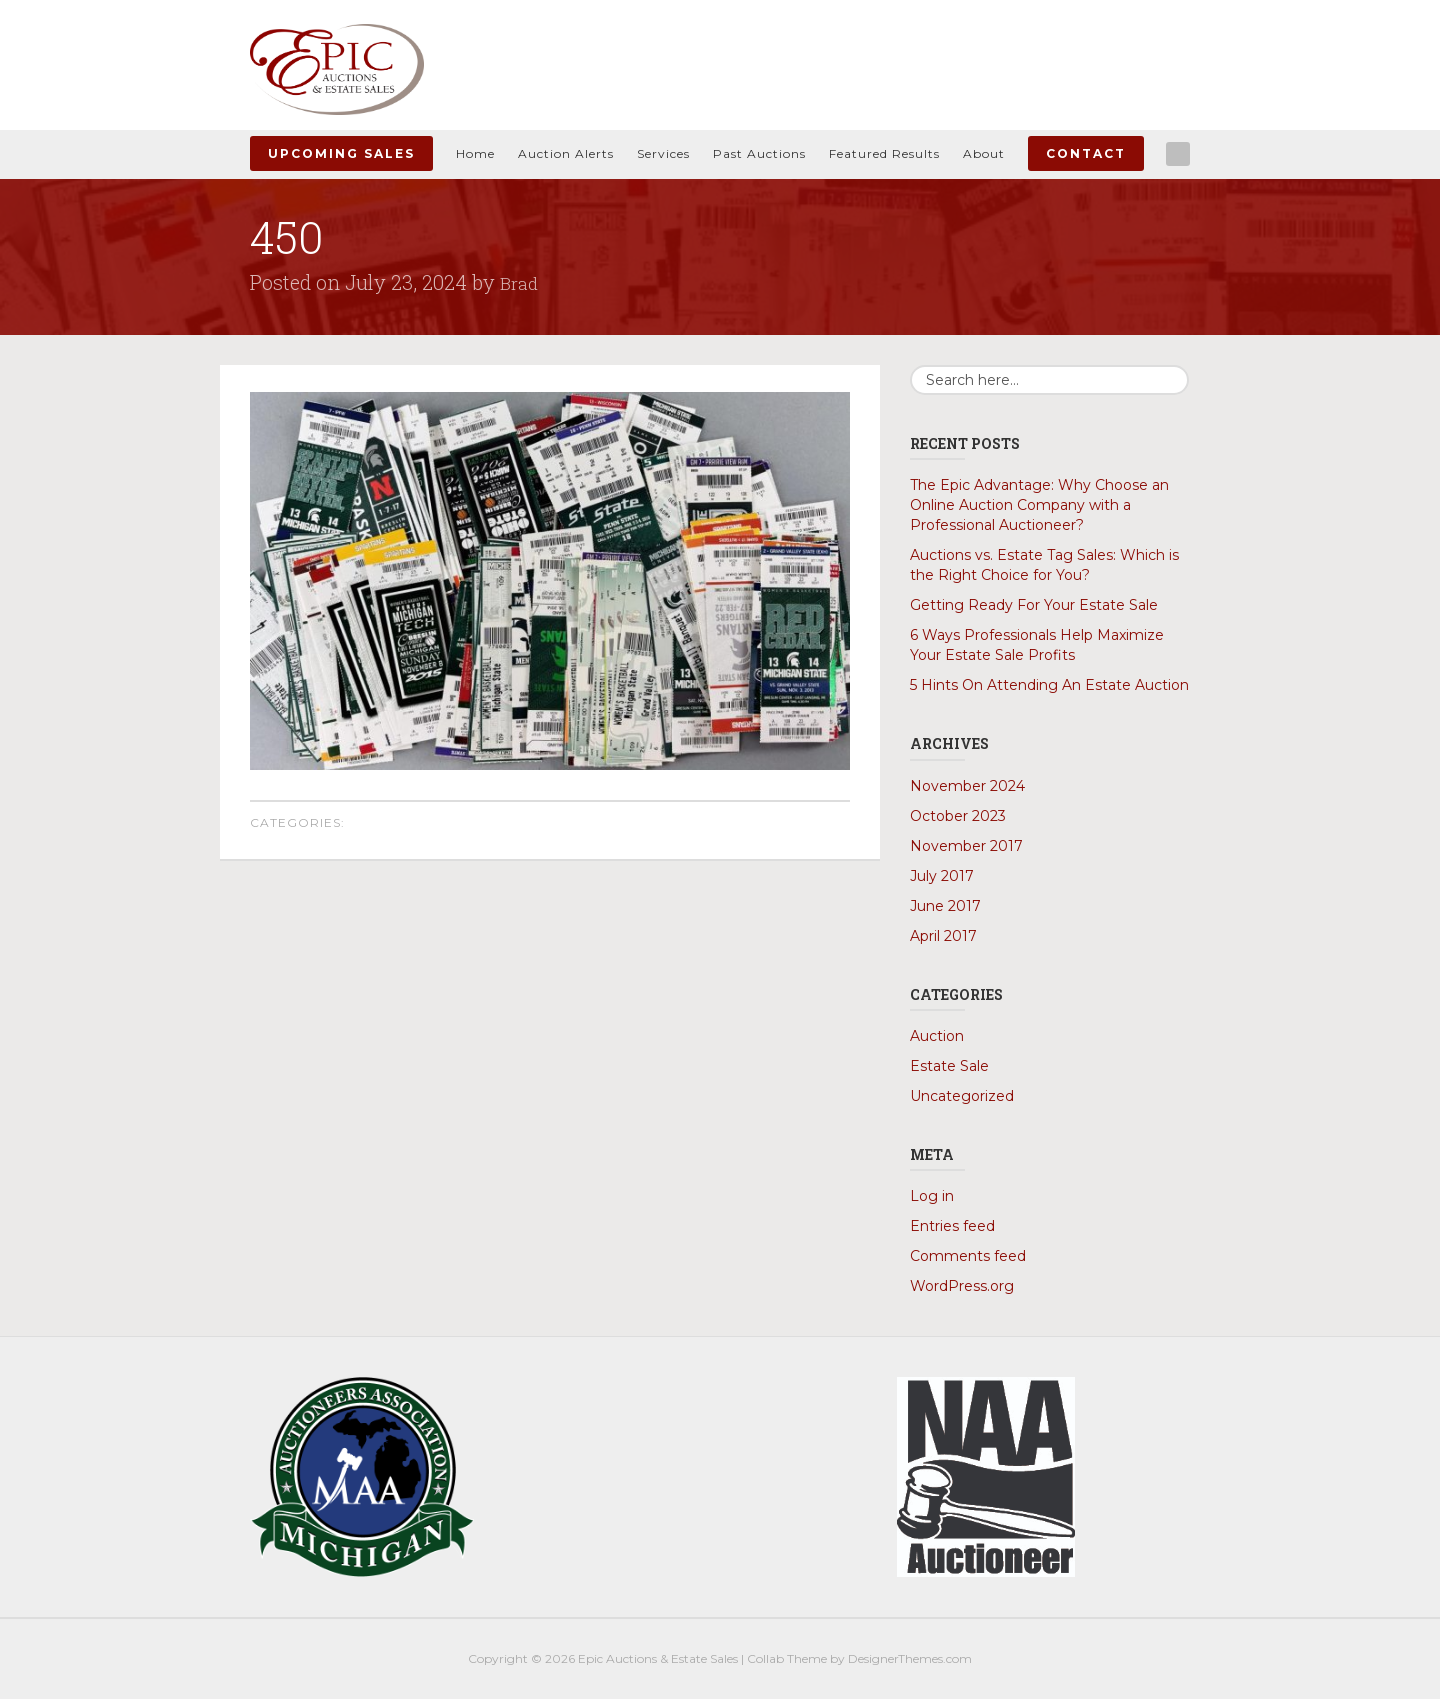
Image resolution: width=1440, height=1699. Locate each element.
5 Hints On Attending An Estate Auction (1049, 685)
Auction (937, 1035)
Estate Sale (949, 1065)
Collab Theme (787, 1657)
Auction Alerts (566, 153)
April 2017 (943, 935)
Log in (932, 1195)
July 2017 (942, 875)
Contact (1086, 153)
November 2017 (966, 845)
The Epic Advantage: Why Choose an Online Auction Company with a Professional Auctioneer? (1039, 505)
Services (663, 153)
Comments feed (968, 1255)
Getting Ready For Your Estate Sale (1034, 605)
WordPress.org (962, 1285)
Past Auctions (759, 153)
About (984, 153)
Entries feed (952, 1225)
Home (475, 153)
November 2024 (967, 785)
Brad (521, 282)
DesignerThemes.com (910, 1657)
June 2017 (945, 905)
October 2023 (958, 815)
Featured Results (884, 153)
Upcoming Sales (341, 153)
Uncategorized (962, 1095)
